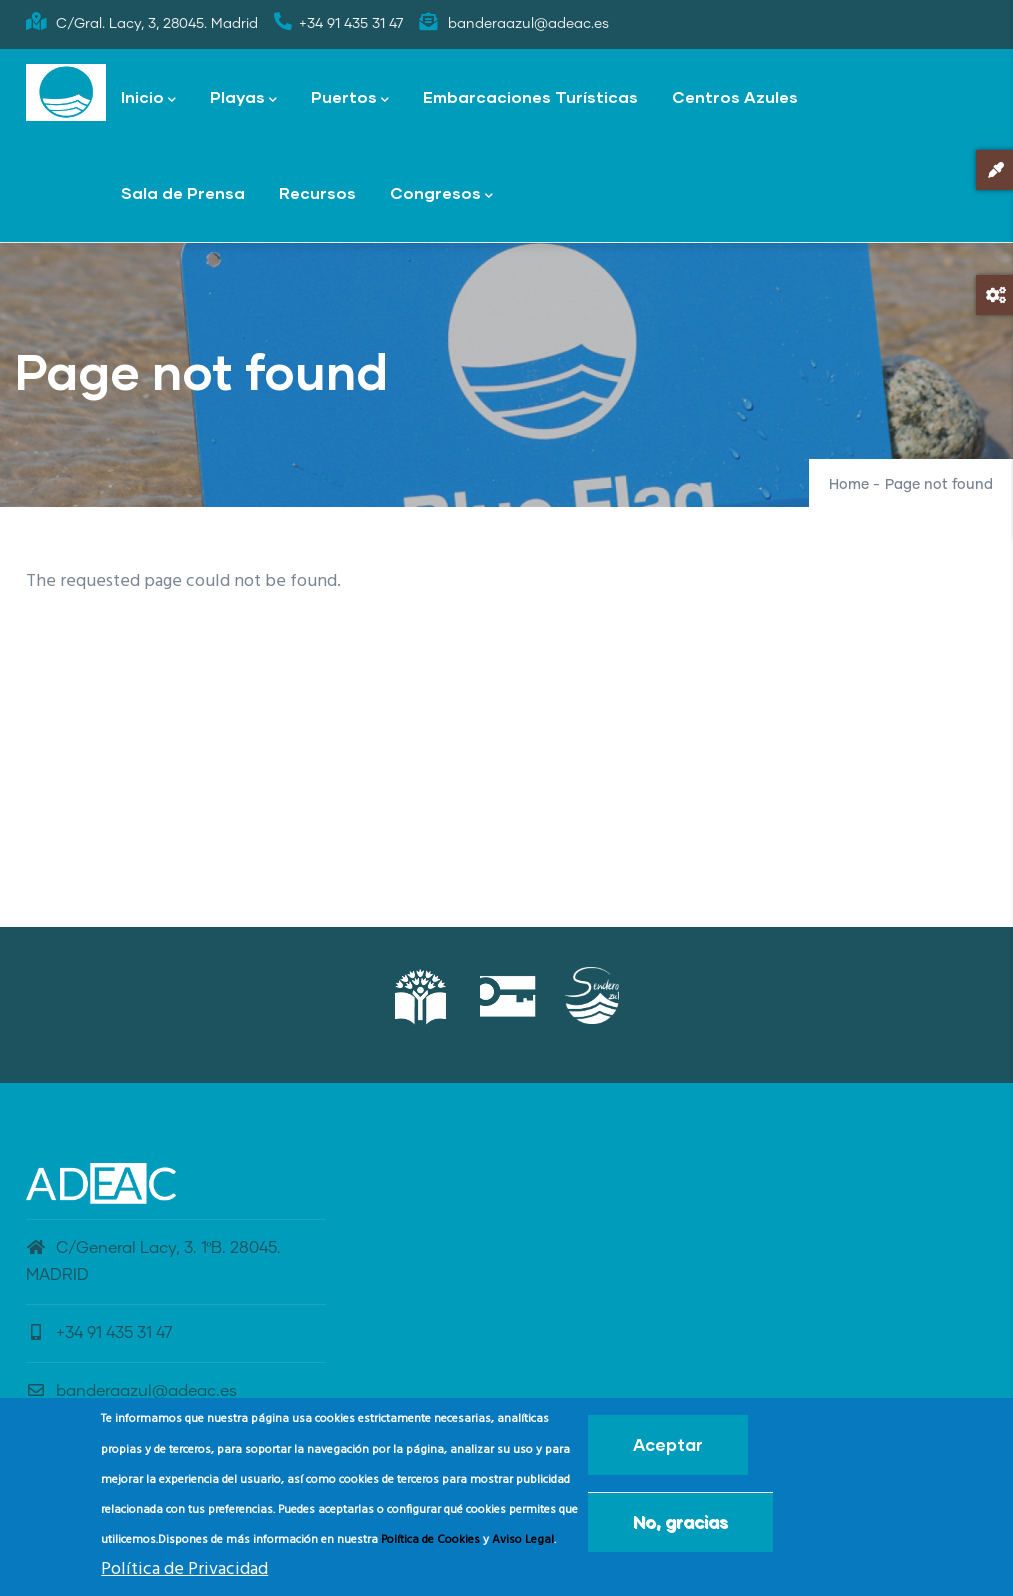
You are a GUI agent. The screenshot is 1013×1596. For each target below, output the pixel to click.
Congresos (441, 194)
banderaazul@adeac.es (131, 1391)
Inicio (148, 98)
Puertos (350, 98)
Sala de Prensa (183, 192)
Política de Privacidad (184, 1573)
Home (849, 485)
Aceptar (668, 1449)
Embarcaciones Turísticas (530, 96)
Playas (243, 98)
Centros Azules (735, 96)
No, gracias (680, 1526)
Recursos (317, 192)
